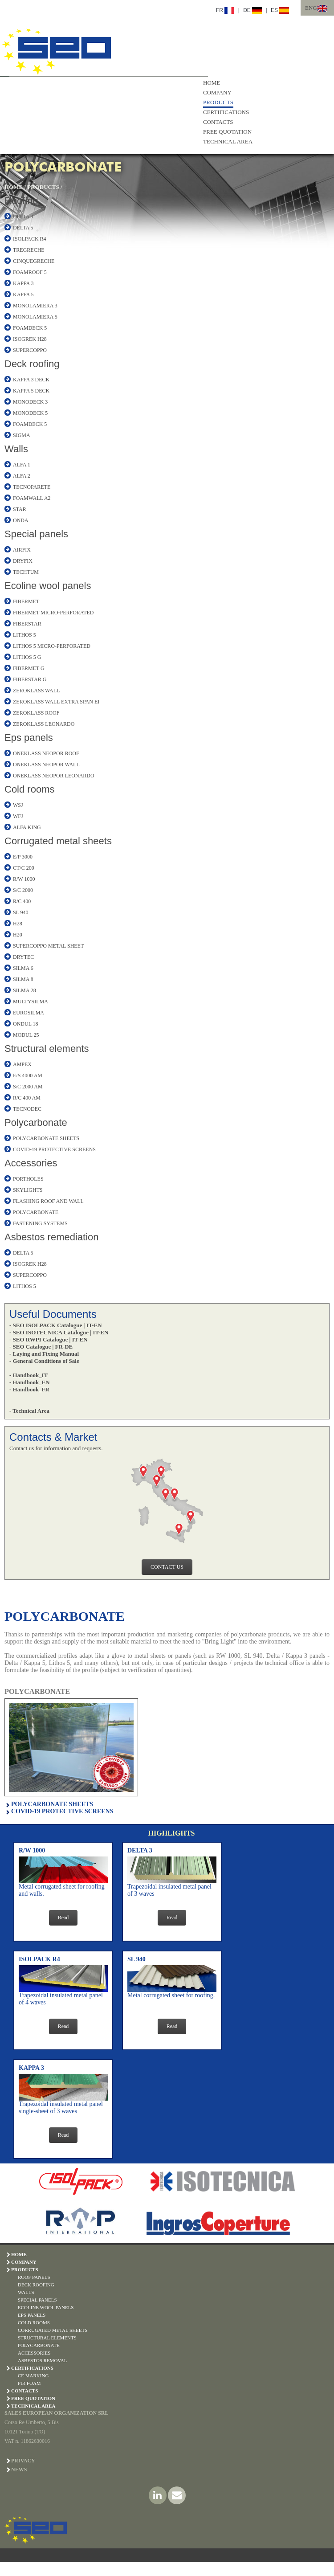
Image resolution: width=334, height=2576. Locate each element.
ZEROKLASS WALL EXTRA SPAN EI (56, 702)
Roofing (21, 200)
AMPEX (22, 1064)
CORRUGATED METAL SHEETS (52, 2330)
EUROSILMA (28, 1013)
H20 (17, 935)
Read (63, 1917)
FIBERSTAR (27, 624)
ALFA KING (27, 827)
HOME (211, 82)
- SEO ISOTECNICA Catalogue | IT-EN (58, 1332)
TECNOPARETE (31, 487)
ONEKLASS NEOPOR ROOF (46, 753)
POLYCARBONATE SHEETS (46, 1138)
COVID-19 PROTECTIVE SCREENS (54, 1149)
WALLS (26, 2292)
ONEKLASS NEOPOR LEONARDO (53, 776)
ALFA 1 (21, 465)
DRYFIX (23, 561)
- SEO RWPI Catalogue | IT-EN (48, 1339)
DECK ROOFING (36, 2284)
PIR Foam (29, 2383)
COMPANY (217, 92)
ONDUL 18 (25, 1024)
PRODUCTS (218, 102)
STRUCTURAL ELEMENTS (47, 2337)
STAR (19, 509)
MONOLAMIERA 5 (35, 317)
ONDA (21, 520)
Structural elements (46, 1048)
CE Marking (33, 2375)
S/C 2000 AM (28, 1087)
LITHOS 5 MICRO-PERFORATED (51, 646)
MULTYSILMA (30, 1001)
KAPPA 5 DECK (31, 391)
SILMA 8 (23, 979)
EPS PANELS (31, 2315)
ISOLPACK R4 (29, 239)
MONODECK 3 (30, 402)
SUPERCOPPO (30, 350)
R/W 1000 (24, 879)
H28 (17, 923)
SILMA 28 (24, 990)
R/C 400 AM (27, 1098)
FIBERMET (26, 601)
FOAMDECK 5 (30, 328)
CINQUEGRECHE (33, 261)
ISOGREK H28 (30, 339)
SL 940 (21, 912)
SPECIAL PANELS (37, 2299)
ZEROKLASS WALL (36, 690)
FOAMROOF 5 (30, 272)
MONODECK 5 (30, 413)
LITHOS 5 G (27, 657)
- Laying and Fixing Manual (44, 1353)
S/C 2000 (23, 890)
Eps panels (28, 737)
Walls (16, 448)
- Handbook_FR (29, 1389)
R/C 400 (22, 901)
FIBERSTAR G (29, 679)
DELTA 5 (23, 228)
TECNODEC (27, 1109)
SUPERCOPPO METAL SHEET (48, 946)
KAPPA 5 (23, 294)
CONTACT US (167, 1567)
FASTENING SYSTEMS (40, 1223)
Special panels (36, 534)
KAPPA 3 (23, 283)
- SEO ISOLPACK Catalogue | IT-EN (55, 1325)
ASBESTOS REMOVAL (42, 2360)
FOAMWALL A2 (32, 498)
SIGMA (21, 435)
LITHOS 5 (24, 635)
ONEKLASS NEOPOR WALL (46, 764)
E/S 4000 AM (27, 1075)
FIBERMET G (29, 668)
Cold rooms (29, 789)
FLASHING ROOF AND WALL (48, 1201)
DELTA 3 (23, 216)
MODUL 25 (26, 1035)
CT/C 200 (23, 868)
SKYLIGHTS (28, 1190)
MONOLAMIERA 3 (35, 306)
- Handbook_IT (28, 1375)
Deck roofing (32, 363)
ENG (311, 7)
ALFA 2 (21, 476)
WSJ (18, 805)
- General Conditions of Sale (44, 1361)
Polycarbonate (35, 1122)
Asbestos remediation (51, 1237)
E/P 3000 (23, 857)
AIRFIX (22, 550)
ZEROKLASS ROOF (36, 713)
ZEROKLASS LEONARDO (43, 724)
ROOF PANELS (34, 2277)
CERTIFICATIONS (226, 112)
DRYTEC (23, 957)
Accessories (30, 1163)
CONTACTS (218, 122)
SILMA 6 (23, 968)
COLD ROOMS (34, 2322)
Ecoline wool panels (47, 585)
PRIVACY (23, 2460)
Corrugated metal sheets (58, 840)
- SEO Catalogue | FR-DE (41, 1346)
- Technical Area (29, 1410)
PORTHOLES (28, 1179)
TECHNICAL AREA (228, 141)
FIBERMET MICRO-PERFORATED (53, 612)
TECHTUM (26, 572)
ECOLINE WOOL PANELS (45, 2307)
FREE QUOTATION (227, 131)
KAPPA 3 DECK (31, 379)
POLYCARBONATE (35, 1212)
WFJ (18, 816)
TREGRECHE (29, 250)
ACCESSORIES (34, 2352)
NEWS (19, 2469)
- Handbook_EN (29, 1382)
